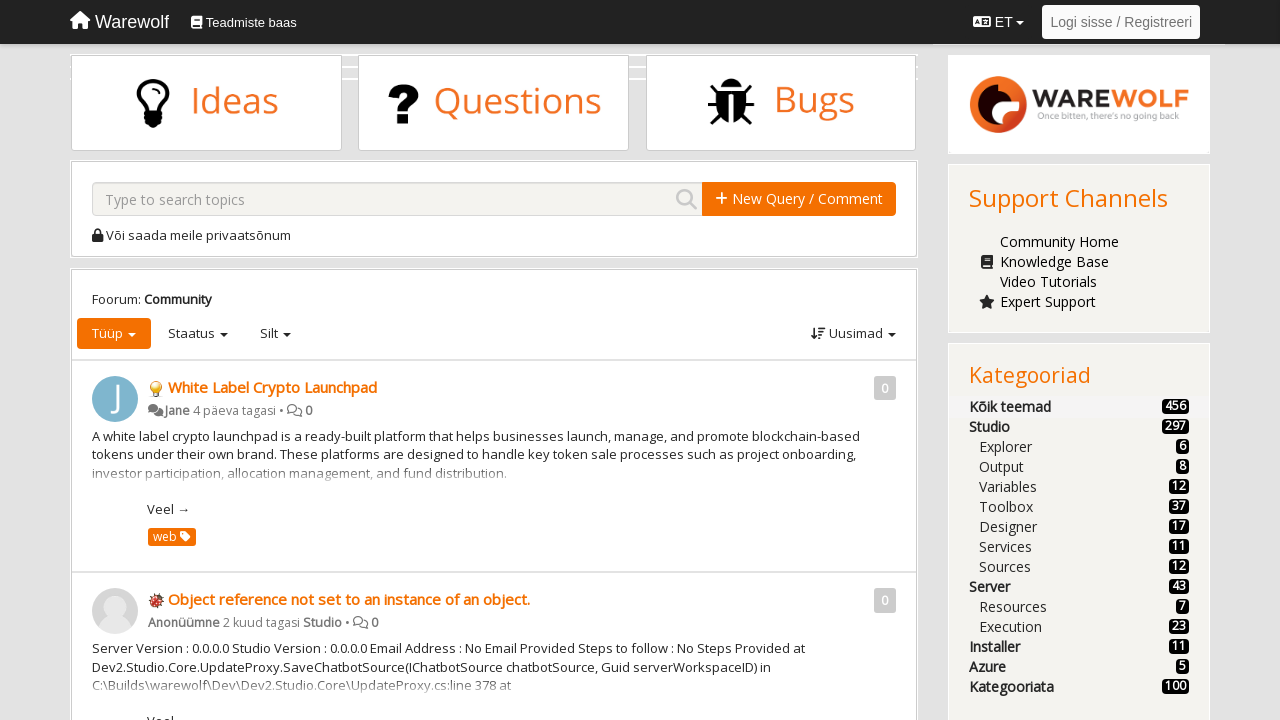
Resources (1013, 606)
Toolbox (1006, 506)
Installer (994, 646)
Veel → (168, 509)
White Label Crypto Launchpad (272, 387)
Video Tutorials (1048, 281)
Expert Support (1048, 301)
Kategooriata (1011, 686)
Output (1001, 466)
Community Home (1059, 241)
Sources (1005, 566)
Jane (177, 410)
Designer (1008, 526)
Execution (1010, 626)
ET (998, 22)
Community (178, 299)
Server (989, 586)
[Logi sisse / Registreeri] (1121, 22)
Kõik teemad (1010, 406)
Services (1005, 546)
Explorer (1005, 446)
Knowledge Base (1054, 261)
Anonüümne (184, 622)
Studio (322, 622)
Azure (987, 666)
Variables (1008, 486)
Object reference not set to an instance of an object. (349, 599)
